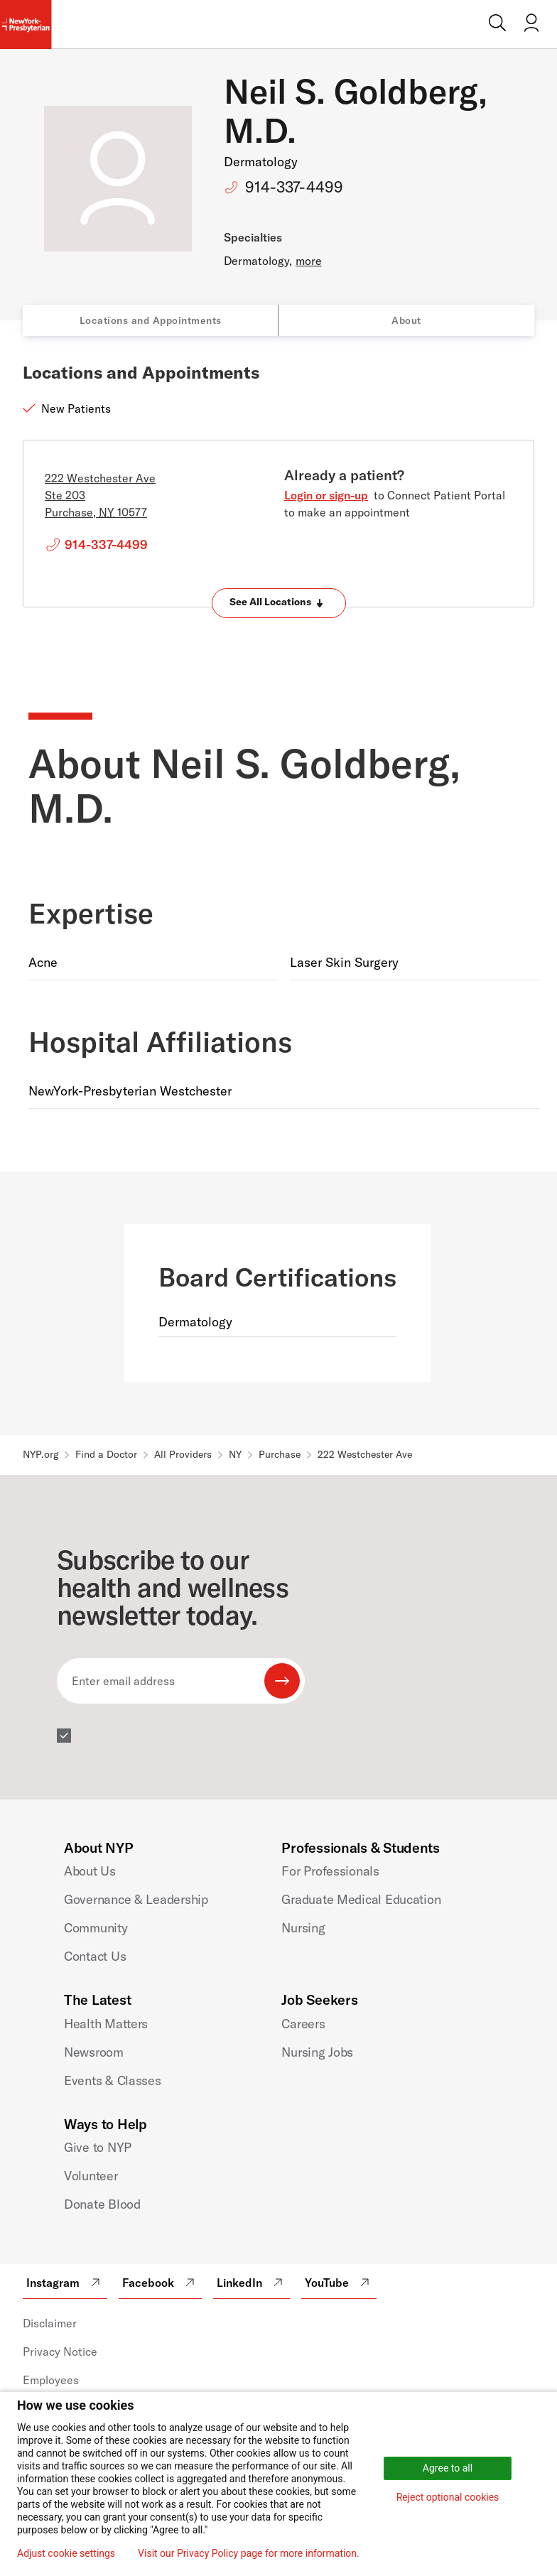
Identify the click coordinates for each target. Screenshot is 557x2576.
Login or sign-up (326, 495)
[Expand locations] (279, 603)
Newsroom (94, 2052)
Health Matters (106, 2023)
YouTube (339, 2282)
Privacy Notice (60, 2351)
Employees (51, 2380)
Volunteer (91, 2176)
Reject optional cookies (447, 2497)
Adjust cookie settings (66, 2553)
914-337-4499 (294, 187)
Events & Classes (112, 2080)
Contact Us (95, 1956)
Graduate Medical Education (360, 1899)
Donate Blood (102, 2204)
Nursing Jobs (317, 2052)
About (406, 320)
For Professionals (330, 1871)
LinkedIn (251, 2282)
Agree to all (447, 2468)
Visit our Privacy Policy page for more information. (248, 2553)
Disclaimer (50, 2323)
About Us (90, 1871)
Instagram (65, 2282)
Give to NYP (97, 2147)
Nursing (303, 1928)
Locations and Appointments (151, 320)
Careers (303, 2023)
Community (96, 1928)
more (309, 261)
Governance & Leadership (136, 1899)
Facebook (160, 2282)
